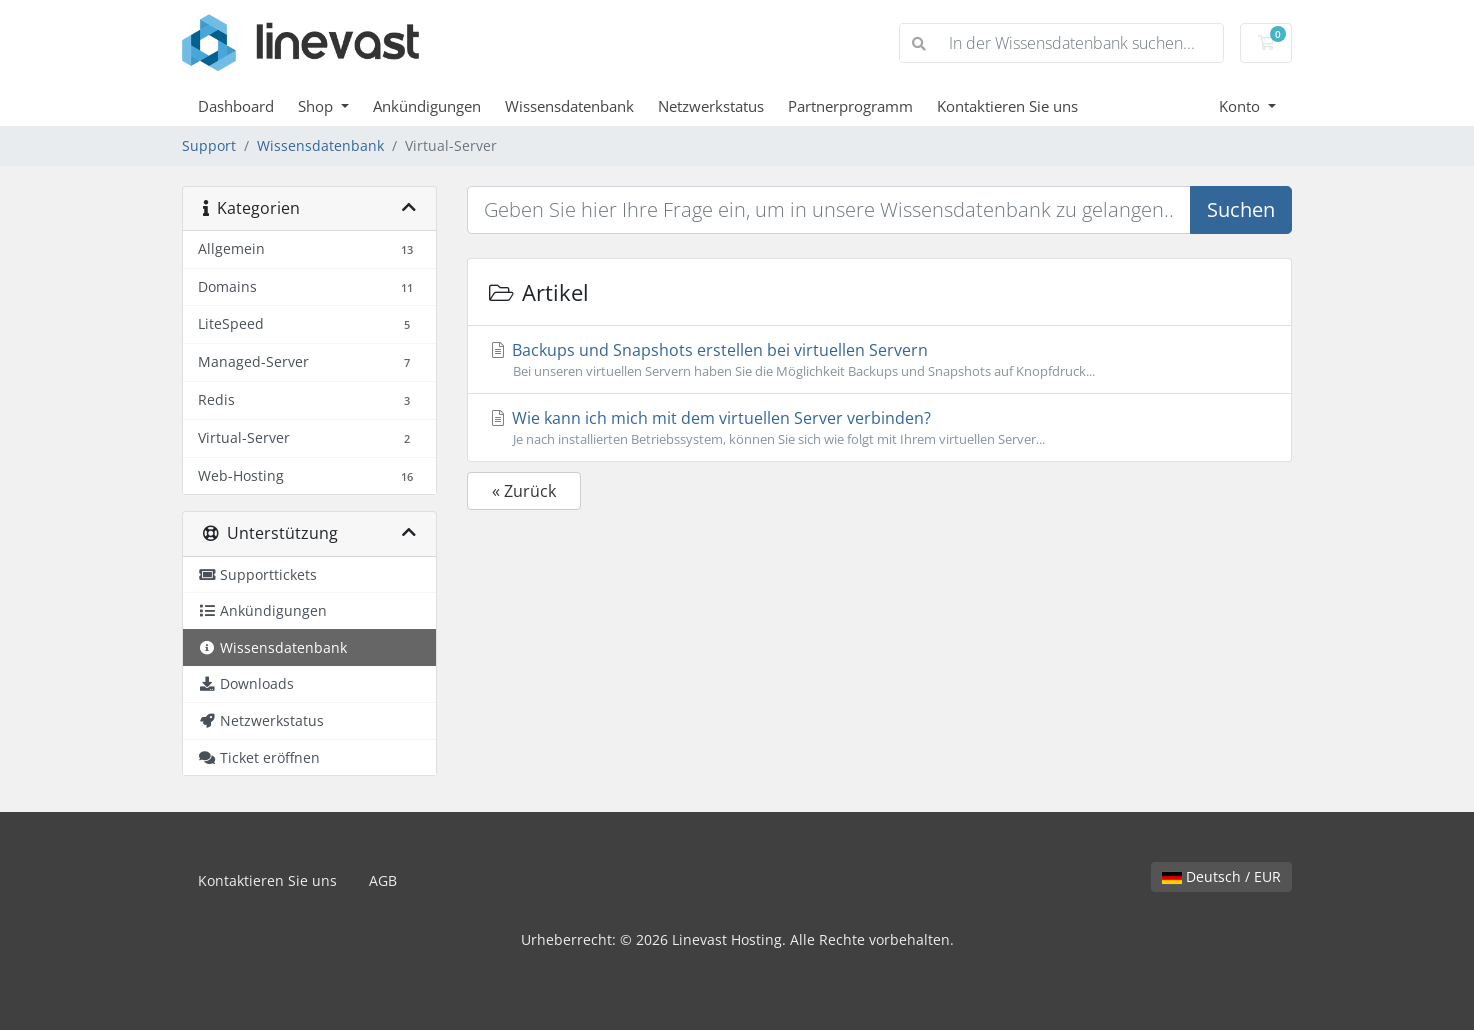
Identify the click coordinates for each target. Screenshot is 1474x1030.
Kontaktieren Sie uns (1007, 106)
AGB (383, 880)
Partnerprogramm (850, 106)
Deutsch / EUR (1221, 876)
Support (209, 145)
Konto (1241, 106)
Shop (317, 106)
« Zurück (524, 491)
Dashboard (236, 106)
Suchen (1241, 209)
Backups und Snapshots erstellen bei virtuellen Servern (879, 360)
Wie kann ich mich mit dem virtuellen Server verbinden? (879, 428)
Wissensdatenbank (569, 106)
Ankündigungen (427, 106)
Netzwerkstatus (711, 106)
